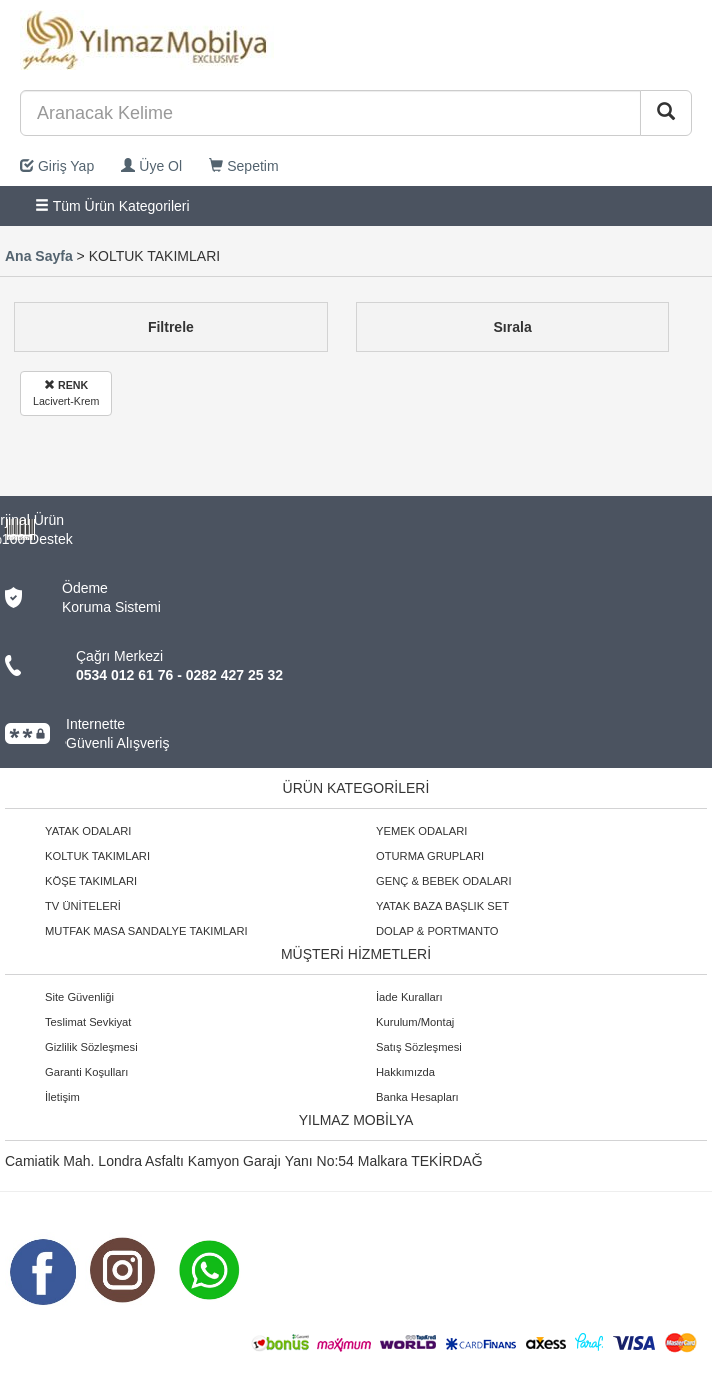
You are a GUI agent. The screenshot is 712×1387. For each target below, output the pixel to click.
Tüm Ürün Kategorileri (112, 206)
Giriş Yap (57, 166)
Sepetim (243, 166)
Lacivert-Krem (66, 392)
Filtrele (171, 327)
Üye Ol (151, 166)
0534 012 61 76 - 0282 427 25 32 (179, 675)
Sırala (513, 327)
